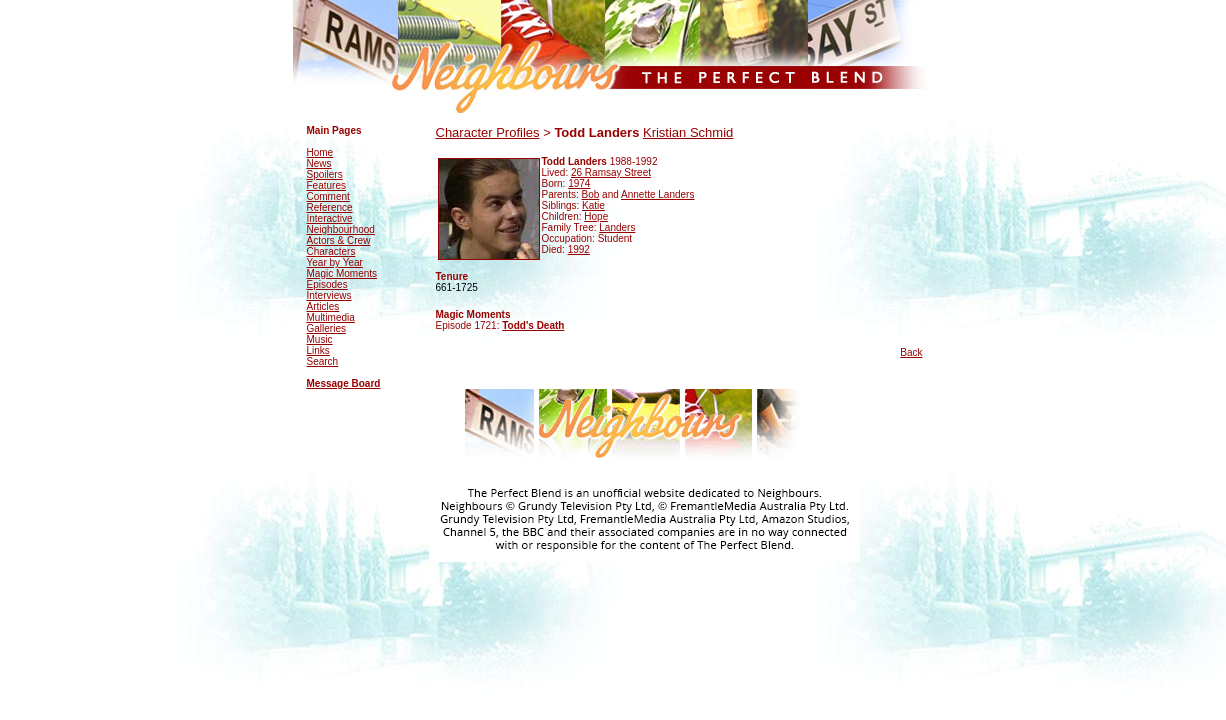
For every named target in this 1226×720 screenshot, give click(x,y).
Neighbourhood (341, 229)
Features (326, 185)
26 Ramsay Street (611, 172)
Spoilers (325, 174)
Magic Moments (342, 273)
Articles (323, 306)
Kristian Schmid (688, 132)
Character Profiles (488, 132)
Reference (330, 207)
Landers (617, 227)
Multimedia (331, 317)
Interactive (330, 218)
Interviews (329, 295)
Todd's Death (533, 325)
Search (323, 361)
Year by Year (335, 262)
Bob (591, 194)
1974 (579, 183)
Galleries (326, 328)
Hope (596, 216)
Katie (593, 205)
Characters (331, 251)
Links (318, 350)
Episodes (327, 284)
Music (320, 339)
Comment (328, 196)
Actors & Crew (339, 240)
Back (911, 352)
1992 (579, 249)
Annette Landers (657, 194)
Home (320, 152)
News (319, 163)
